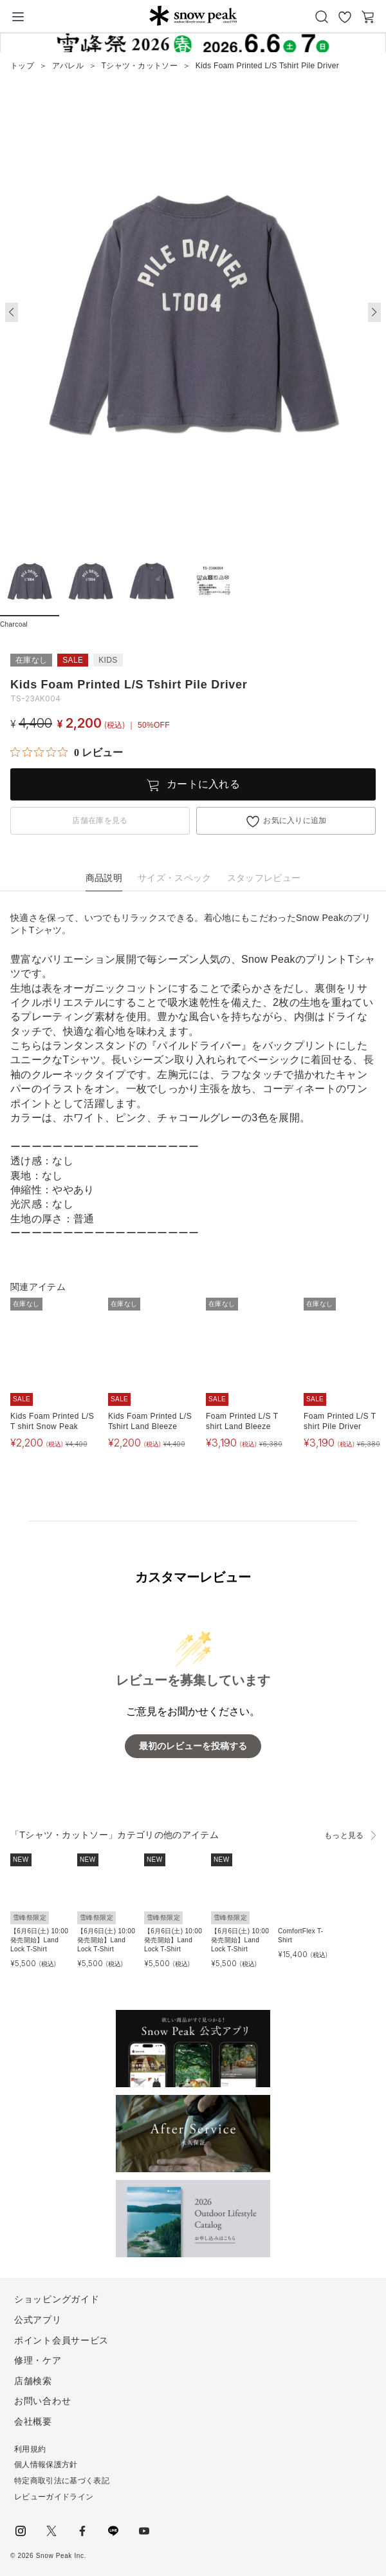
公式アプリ (38, 2320)
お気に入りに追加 (295, 820)
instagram (20, 2531)
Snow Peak (193, 15)
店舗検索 (33, 2381)
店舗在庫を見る (99, 820)
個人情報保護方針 (46, 2464)
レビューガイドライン (53, 2496)
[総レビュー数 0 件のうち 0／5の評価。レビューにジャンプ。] (66, 752)
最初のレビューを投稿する (193, 1746)
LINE (113, 2531)
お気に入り (345, 16)
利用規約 (30, 2449)
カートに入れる (203, 784)
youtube (144, 2531)
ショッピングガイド (56, 2299)
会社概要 (33, 2421)
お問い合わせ (42, 2401)
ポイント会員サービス (61, 2340)
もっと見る (344, 1835)
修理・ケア (38, 2360)
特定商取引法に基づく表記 (61, 2480)
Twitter (51, 2531)
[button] (374, 312)
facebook (82, 2531)
